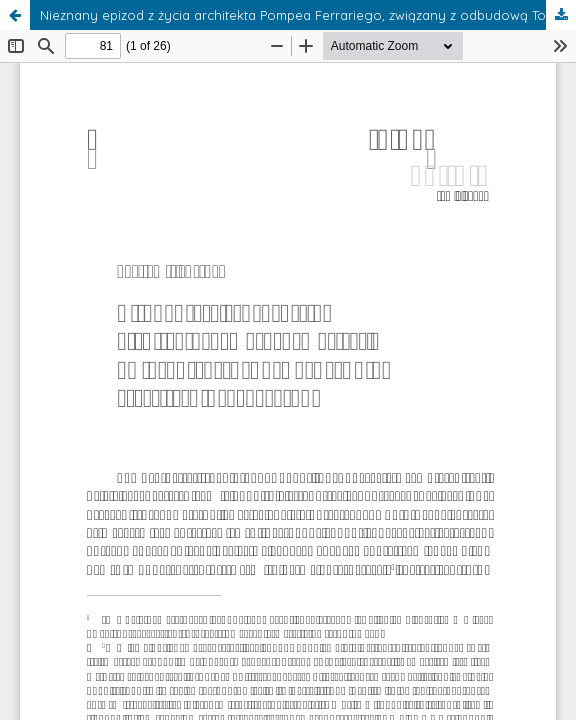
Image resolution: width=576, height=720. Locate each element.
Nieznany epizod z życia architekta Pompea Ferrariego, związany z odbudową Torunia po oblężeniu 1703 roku (308, 15)
